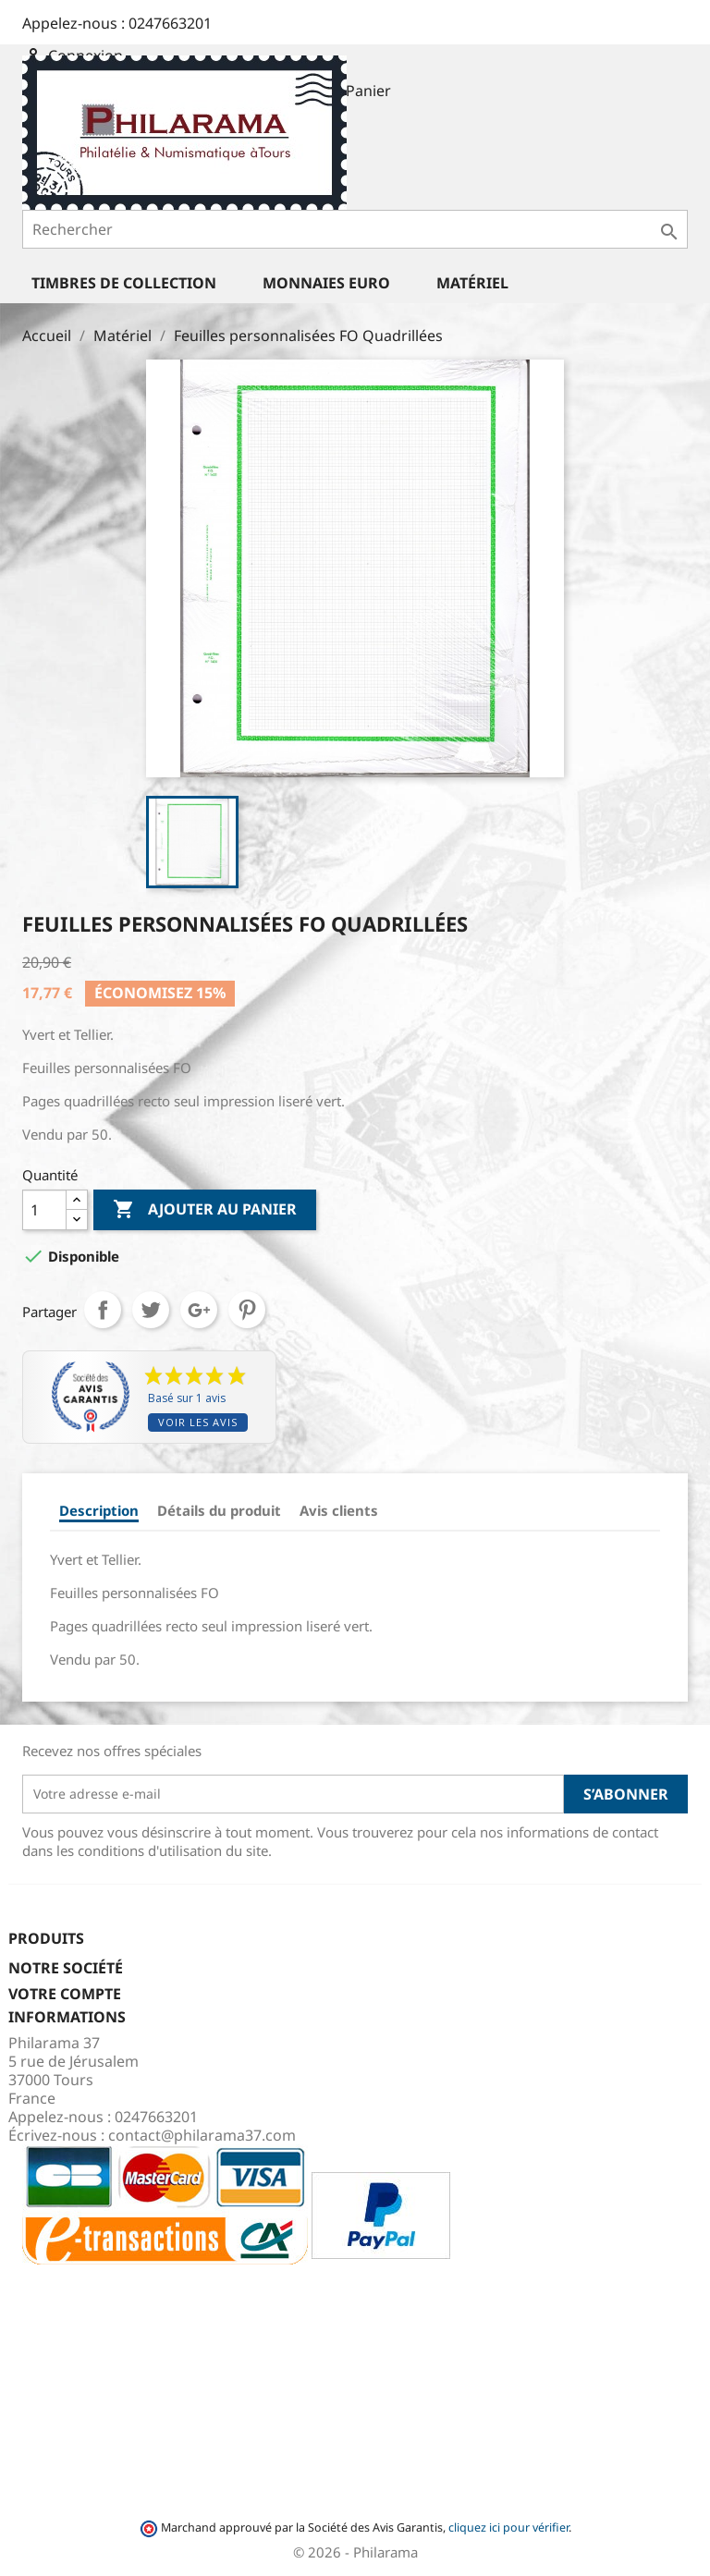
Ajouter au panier (205, 1210)
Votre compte (64, 1994)
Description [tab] (99, 1510)
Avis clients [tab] (339, 1510)
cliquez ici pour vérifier (508, 2527)
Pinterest (246, 1309)
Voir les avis (198, 1422)
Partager (102, 1309)
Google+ (198, 1309)
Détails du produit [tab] (219, 1510)
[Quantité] (44, 1210)
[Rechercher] (355, 229)
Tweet (150, 1309)
